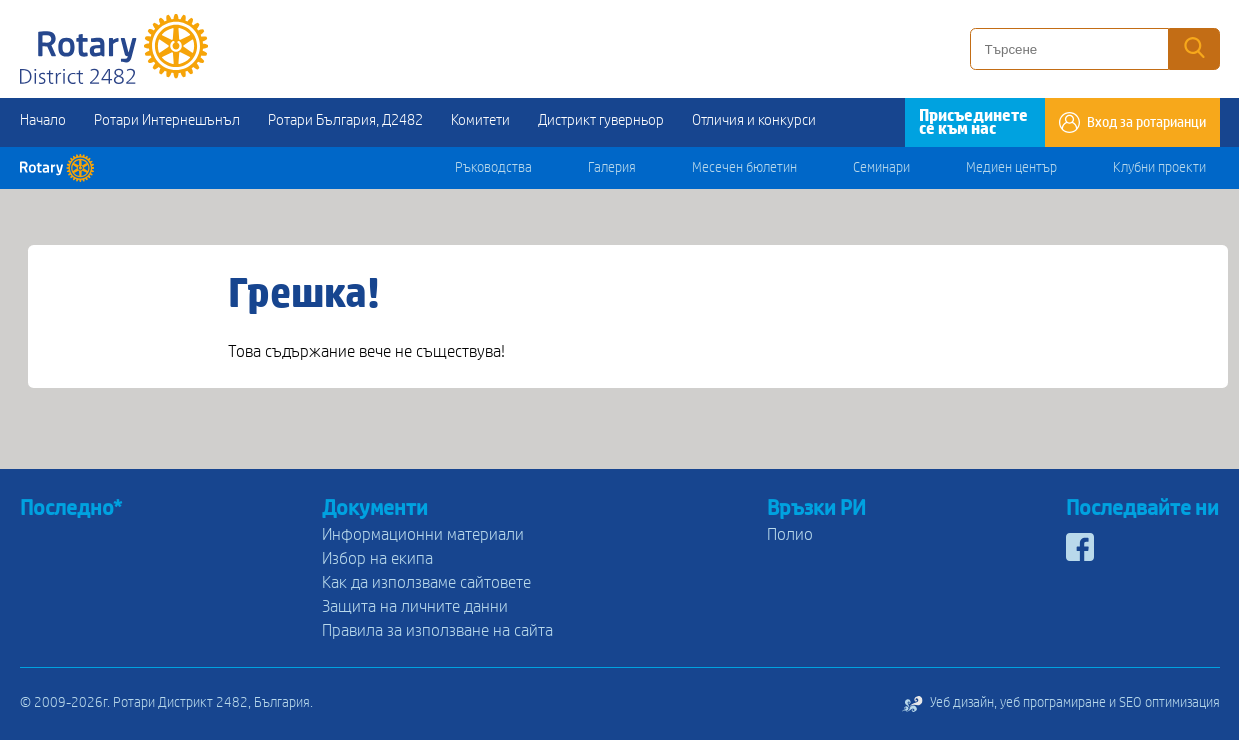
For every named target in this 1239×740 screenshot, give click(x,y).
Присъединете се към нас (973, 122)
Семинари (881, 168)
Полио (790, 534)
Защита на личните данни (415, 606)
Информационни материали (423, 534)
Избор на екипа (377, 558)
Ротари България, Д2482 (345, 120)
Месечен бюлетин (744, 168)
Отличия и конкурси (754, 120)
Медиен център (1011, 168)
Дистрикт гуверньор (601, 120)
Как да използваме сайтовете (426, 582)
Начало (43, 120)
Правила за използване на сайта (437, 630)
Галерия (612, 168)
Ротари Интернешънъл (167, 120)
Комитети (480, 120)
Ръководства (493, 168)
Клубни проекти (1159, 168)
